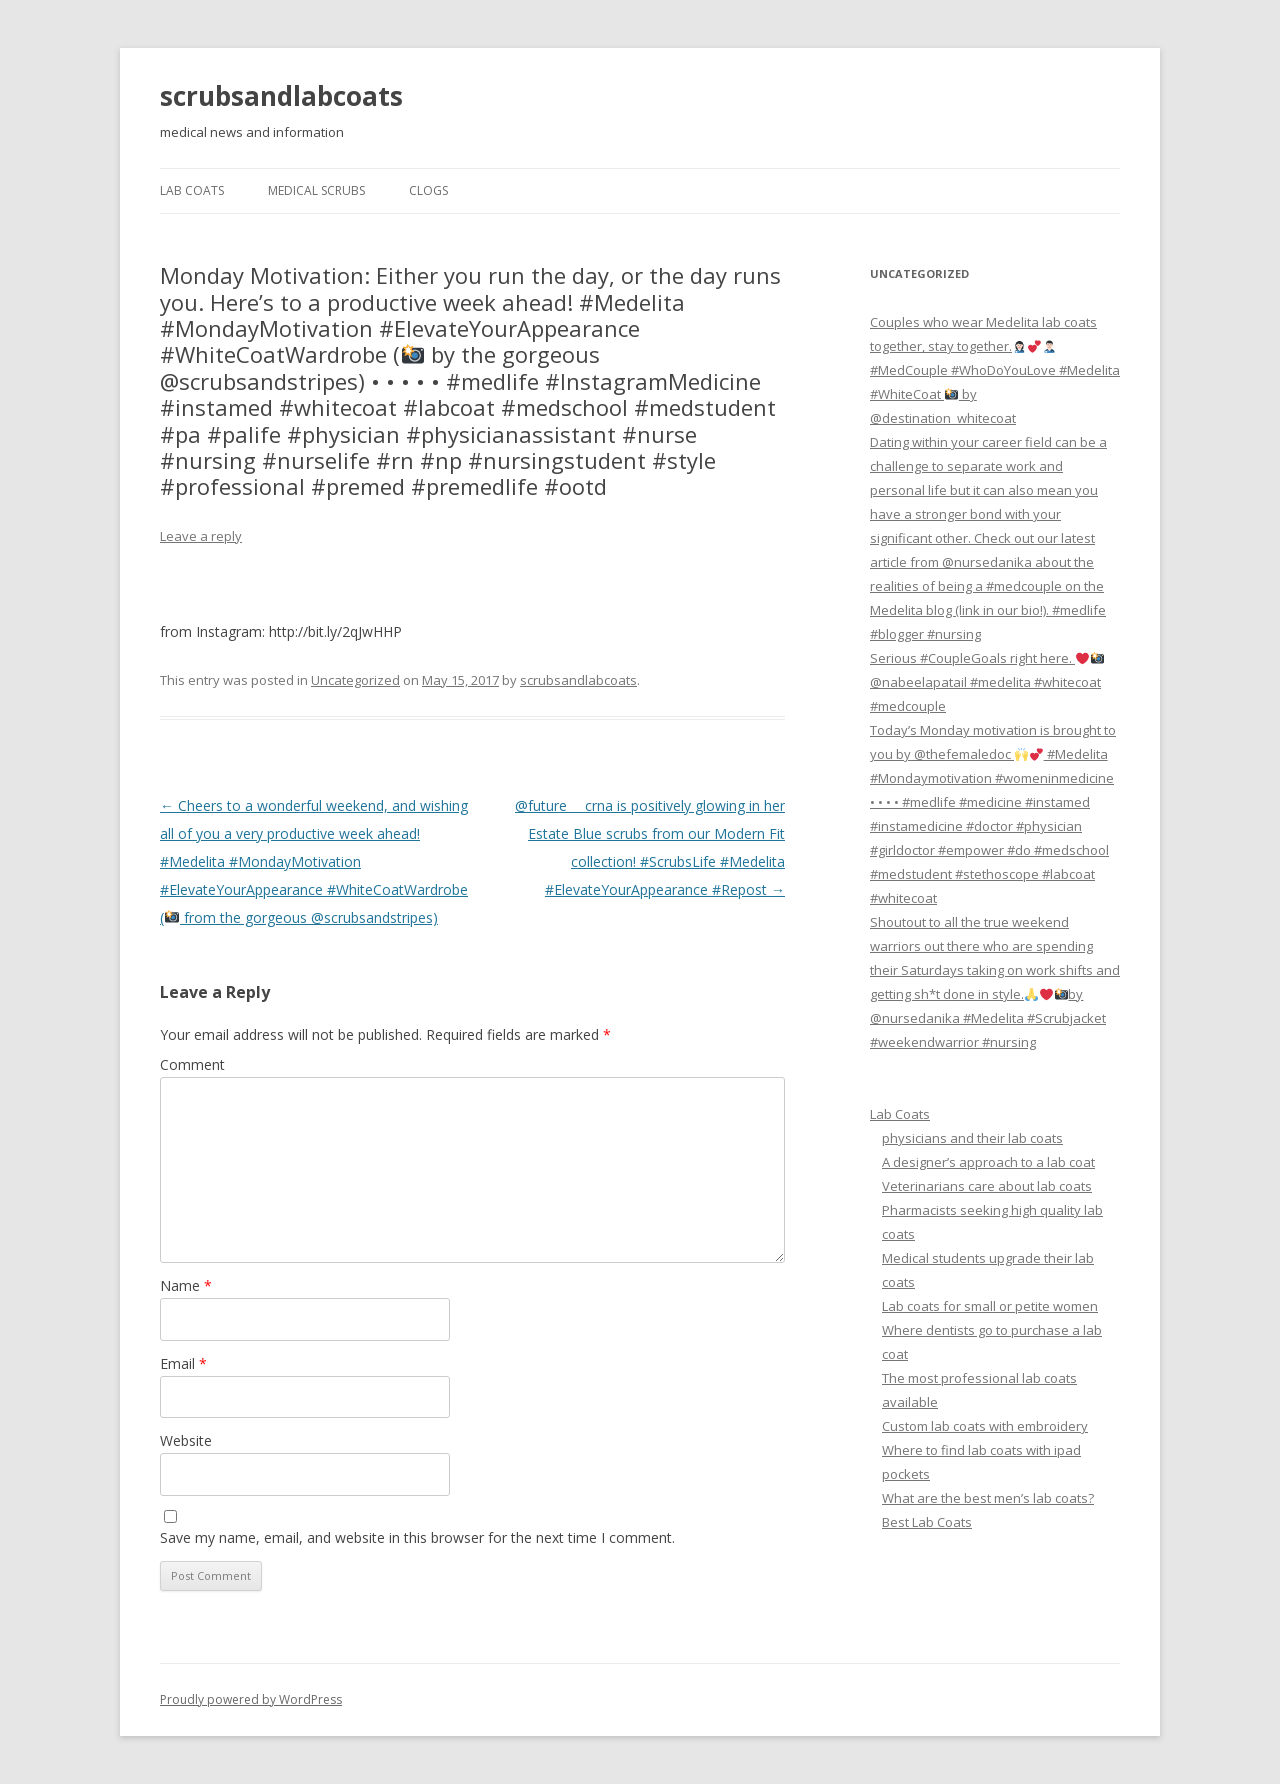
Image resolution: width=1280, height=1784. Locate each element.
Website (186, 1440)
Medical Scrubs (316, 190)
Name (186, 1285)
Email (183, 1363)
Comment (192, 1064)
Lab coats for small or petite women (990, 1306)
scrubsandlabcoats (281, 96)
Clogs (428, 190)
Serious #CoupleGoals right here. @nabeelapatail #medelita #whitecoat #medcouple (987, 682)
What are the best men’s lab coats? (988, 1498)
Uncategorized (355, 680)
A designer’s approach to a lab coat (988, 1162)
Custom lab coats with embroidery (985, 1426)
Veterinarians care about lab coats (987, 1186)
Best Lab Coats (927, 1522)
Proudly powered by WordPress (251, 1699)
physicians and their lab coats (972, 1138)
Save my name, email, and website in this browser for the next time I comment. (417, 1537)
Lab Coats (192, 190)
